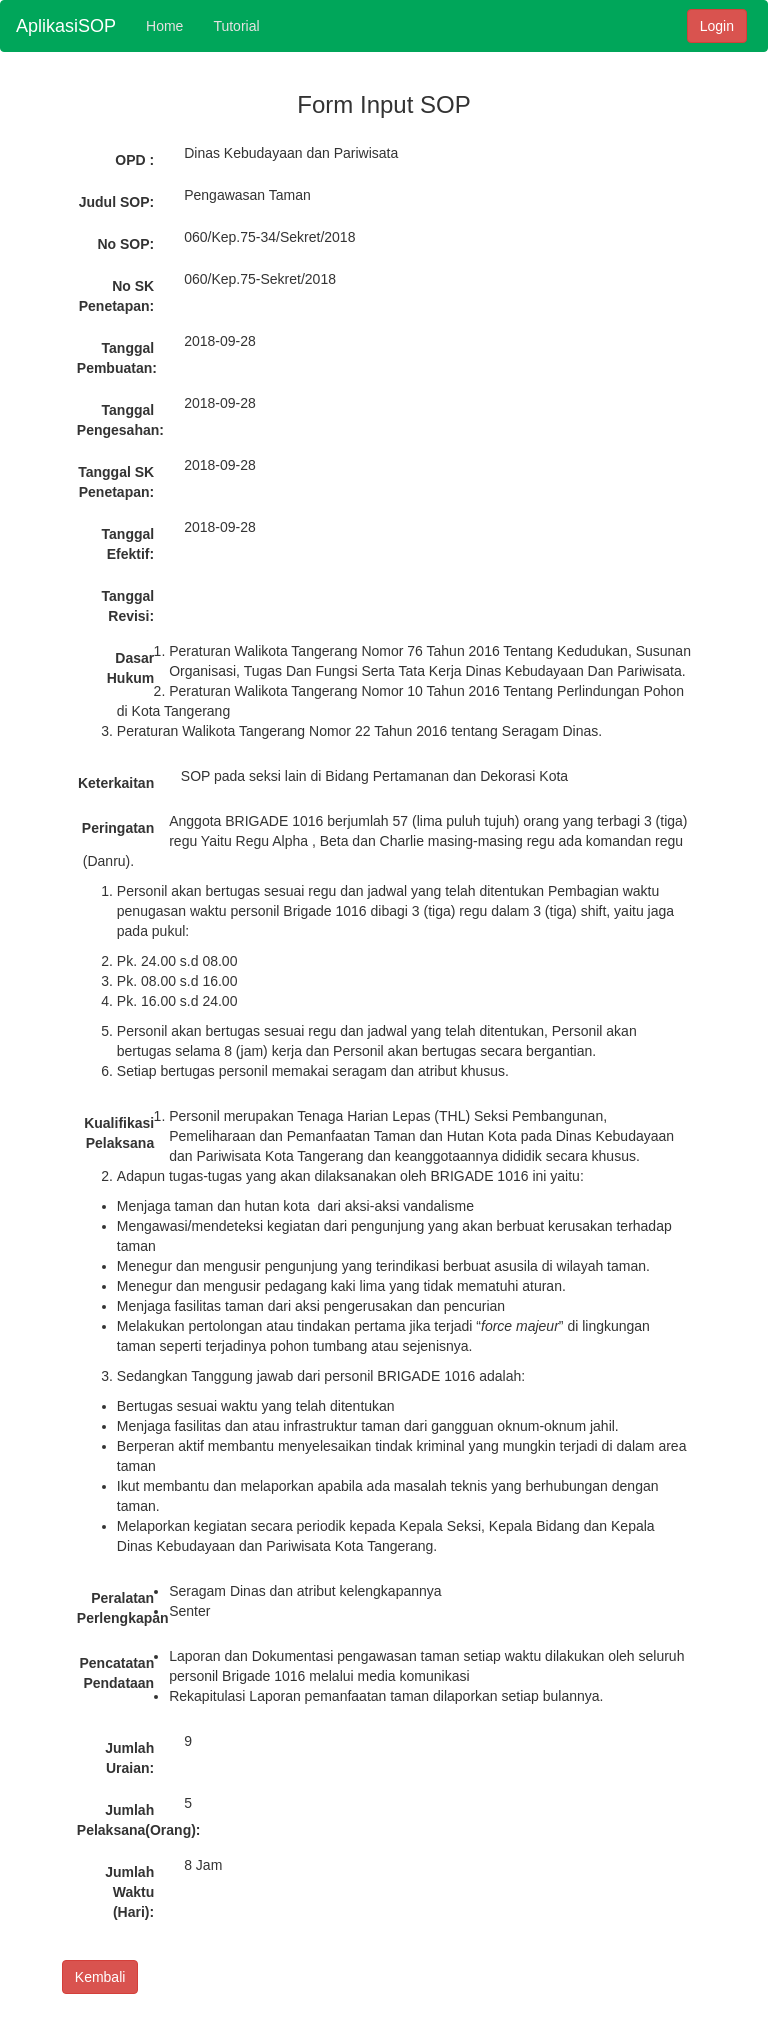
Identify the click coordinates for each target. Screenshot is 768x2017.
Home (164, 26)
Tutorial (236, 26)
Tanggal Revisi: (128, 606)
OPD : (134, 160)
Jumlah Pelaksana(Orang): (123, 1820)
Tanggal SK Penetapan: (116, 482)
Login (717, 26)
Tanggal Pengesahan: (120, 420)
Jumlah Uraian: (129, 1758)
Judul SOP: (116, 202)
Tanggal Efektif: (128, 544)
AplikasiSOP (66, 26)
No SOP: (125, 244)
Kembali (100, 1977)
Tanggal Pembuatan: (117, 358)
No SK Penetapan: (116, 296)
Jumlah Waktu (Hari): (129, 1892)
